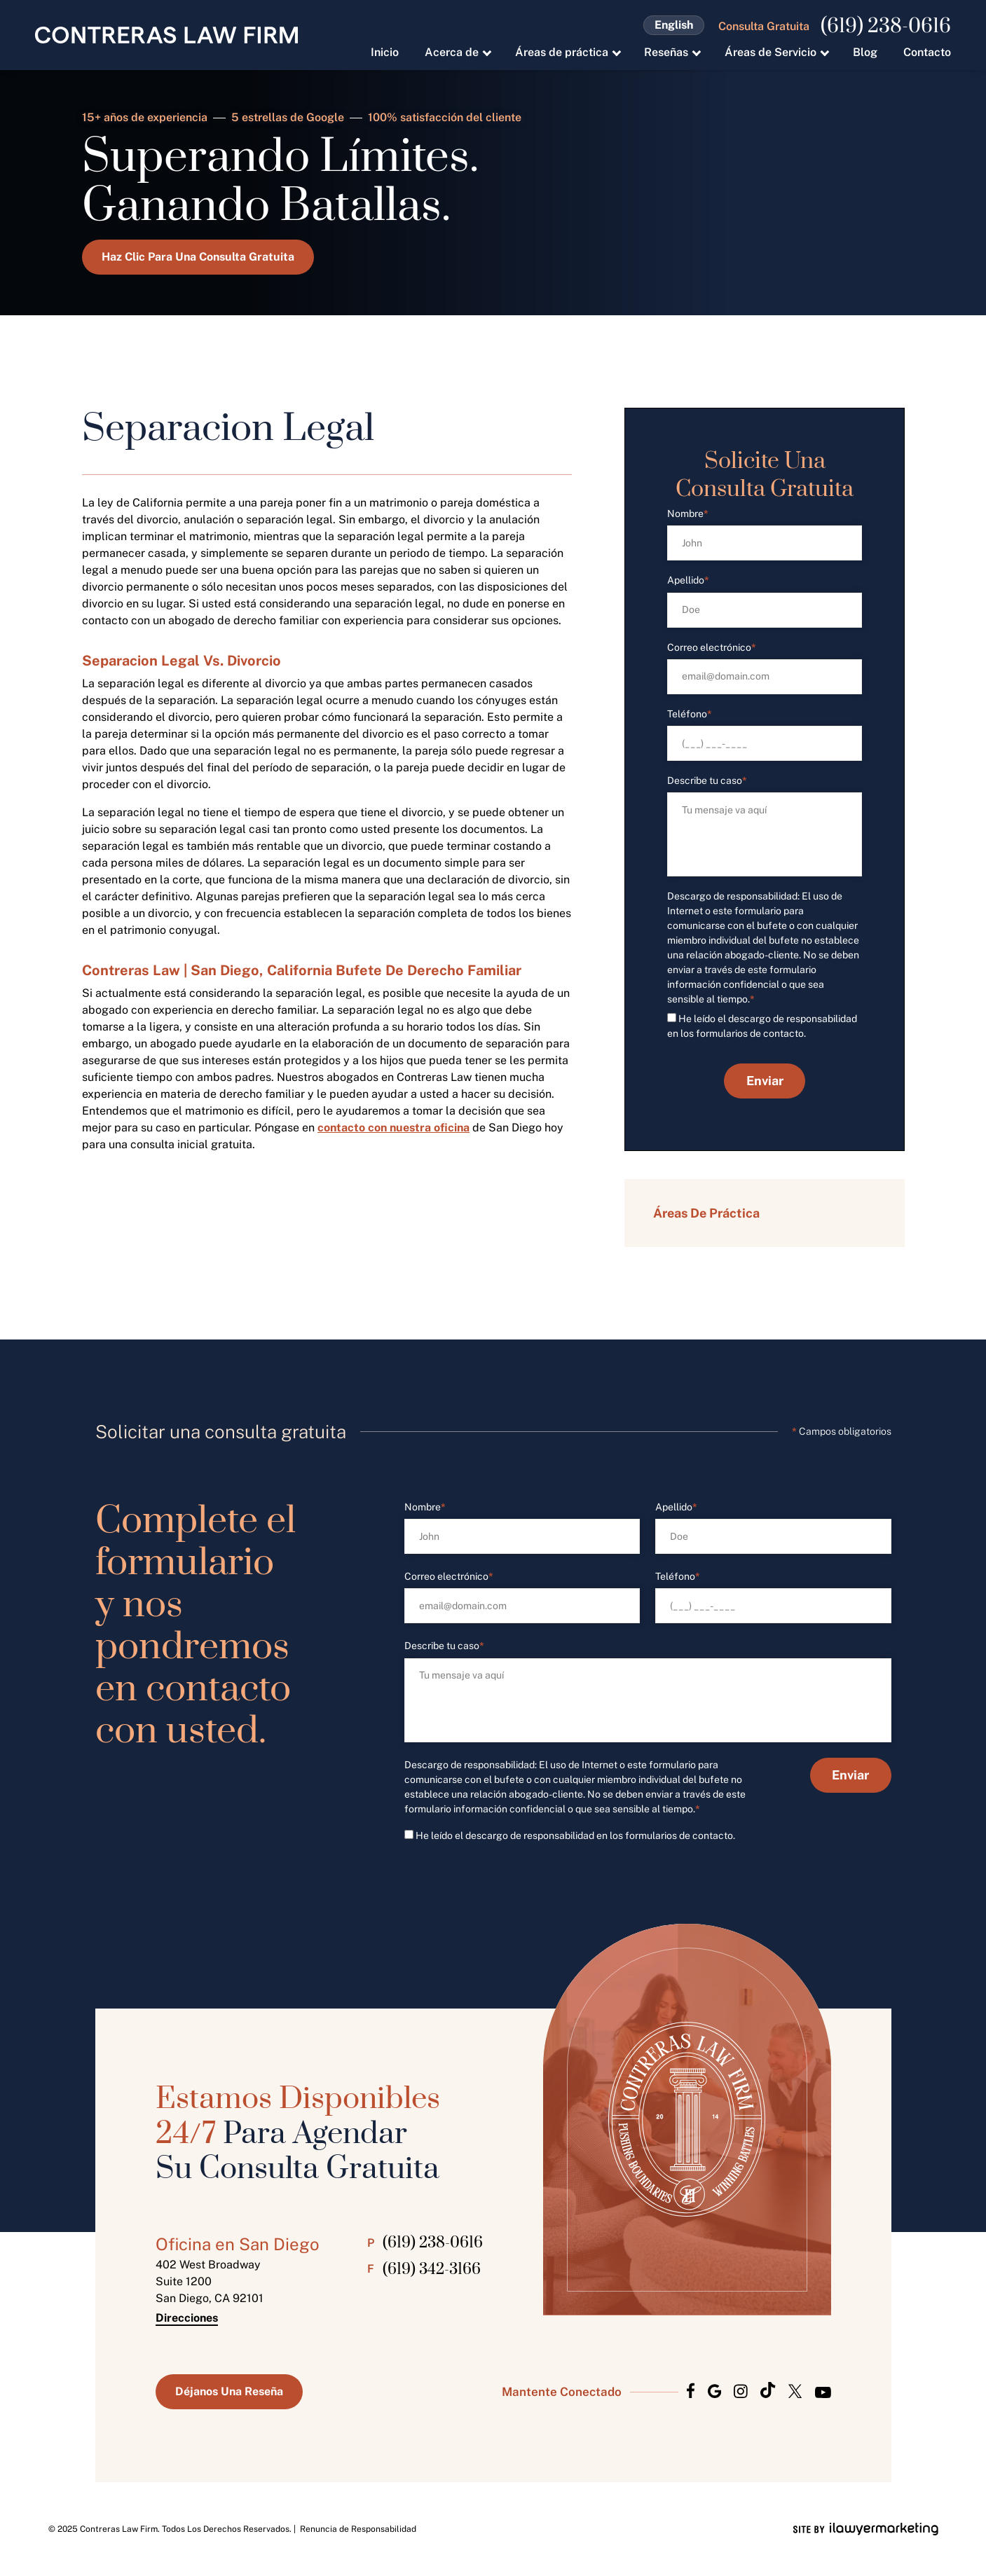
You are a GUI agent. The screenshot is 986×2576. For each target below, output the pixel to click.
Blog (865, 52)
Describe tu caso (707, 780)
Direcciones (187, 2318)
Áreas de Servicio (770, 52)
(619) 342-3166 (432, 2269)
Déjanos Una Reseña (229, 2391)
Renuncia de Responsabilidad (358, 2529)
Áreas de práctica (561, 52)
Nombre (687, 514)
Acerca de (452, 52)
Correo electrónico (711, 647)
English (674, 25)
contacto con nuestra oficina (393, 1127)
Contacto (927, 52)
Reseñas (666, 52)
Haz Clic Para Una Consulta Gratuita (198, 256)
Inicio (385, 52)
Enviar (764, 1080)
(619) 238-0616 (886, 27)
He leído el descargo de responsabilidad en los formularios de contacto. (575, 1835)
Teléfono (689, 714)
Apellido (688, 580)
